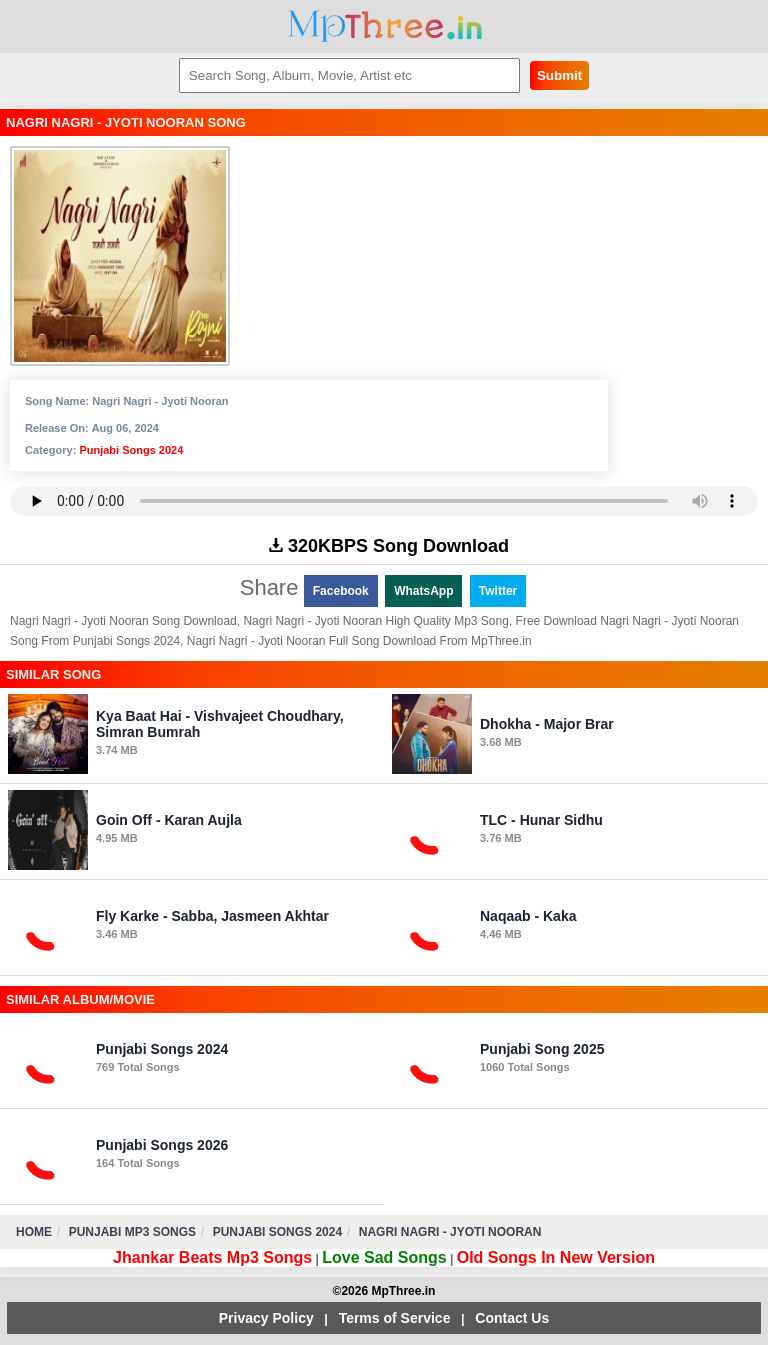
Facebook (341, 591)
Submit (559, 75)
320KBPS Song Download (389, 546)
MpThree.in (384, 26)
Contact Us (512, 1318)
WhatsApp (423, 591)
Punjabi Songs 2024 (131, 450)
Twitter (498, 591)
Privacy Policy (266, 1318)
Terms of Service (395, 1318)
